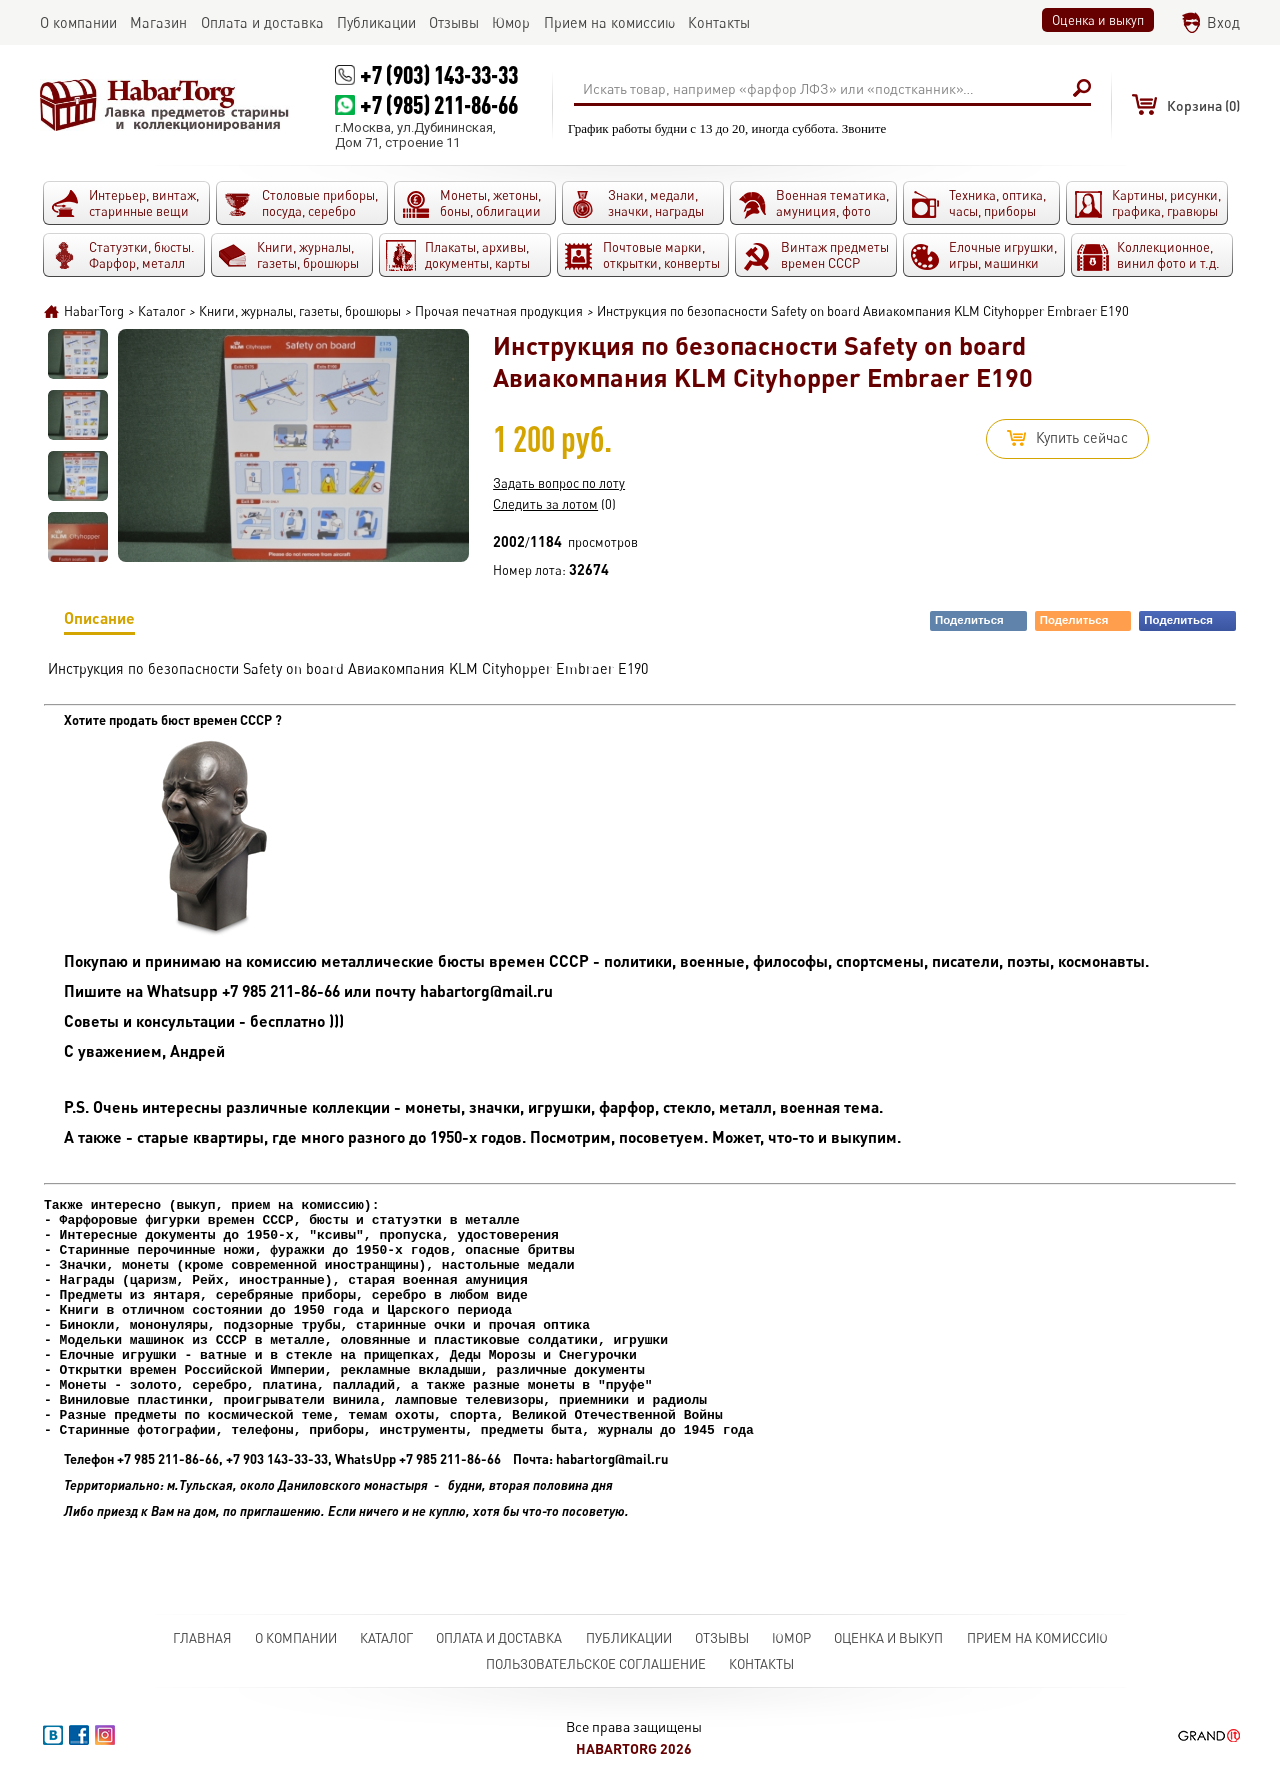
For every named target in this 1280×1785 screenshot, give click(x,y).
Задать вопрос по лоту (559, 483)
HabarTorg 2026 (634, 1748)
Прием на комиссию (1037, 1638)
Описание (99, 621)
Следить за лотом (545, 504)
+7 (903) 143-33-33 (439, 74)
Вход (1223, 22)
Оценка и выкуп (1098, 20)
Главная (202, 1638)
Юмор (791, 1638)
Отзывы (722, 1638)
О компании (296, 1638)
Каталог (386, 1638)
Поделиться (980, 620)
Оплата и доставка (499, 1638)
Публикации (629, 1638)
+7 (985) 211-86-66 (439, 104)
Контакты (761, 1664)
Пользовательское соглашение (596, 1664)
